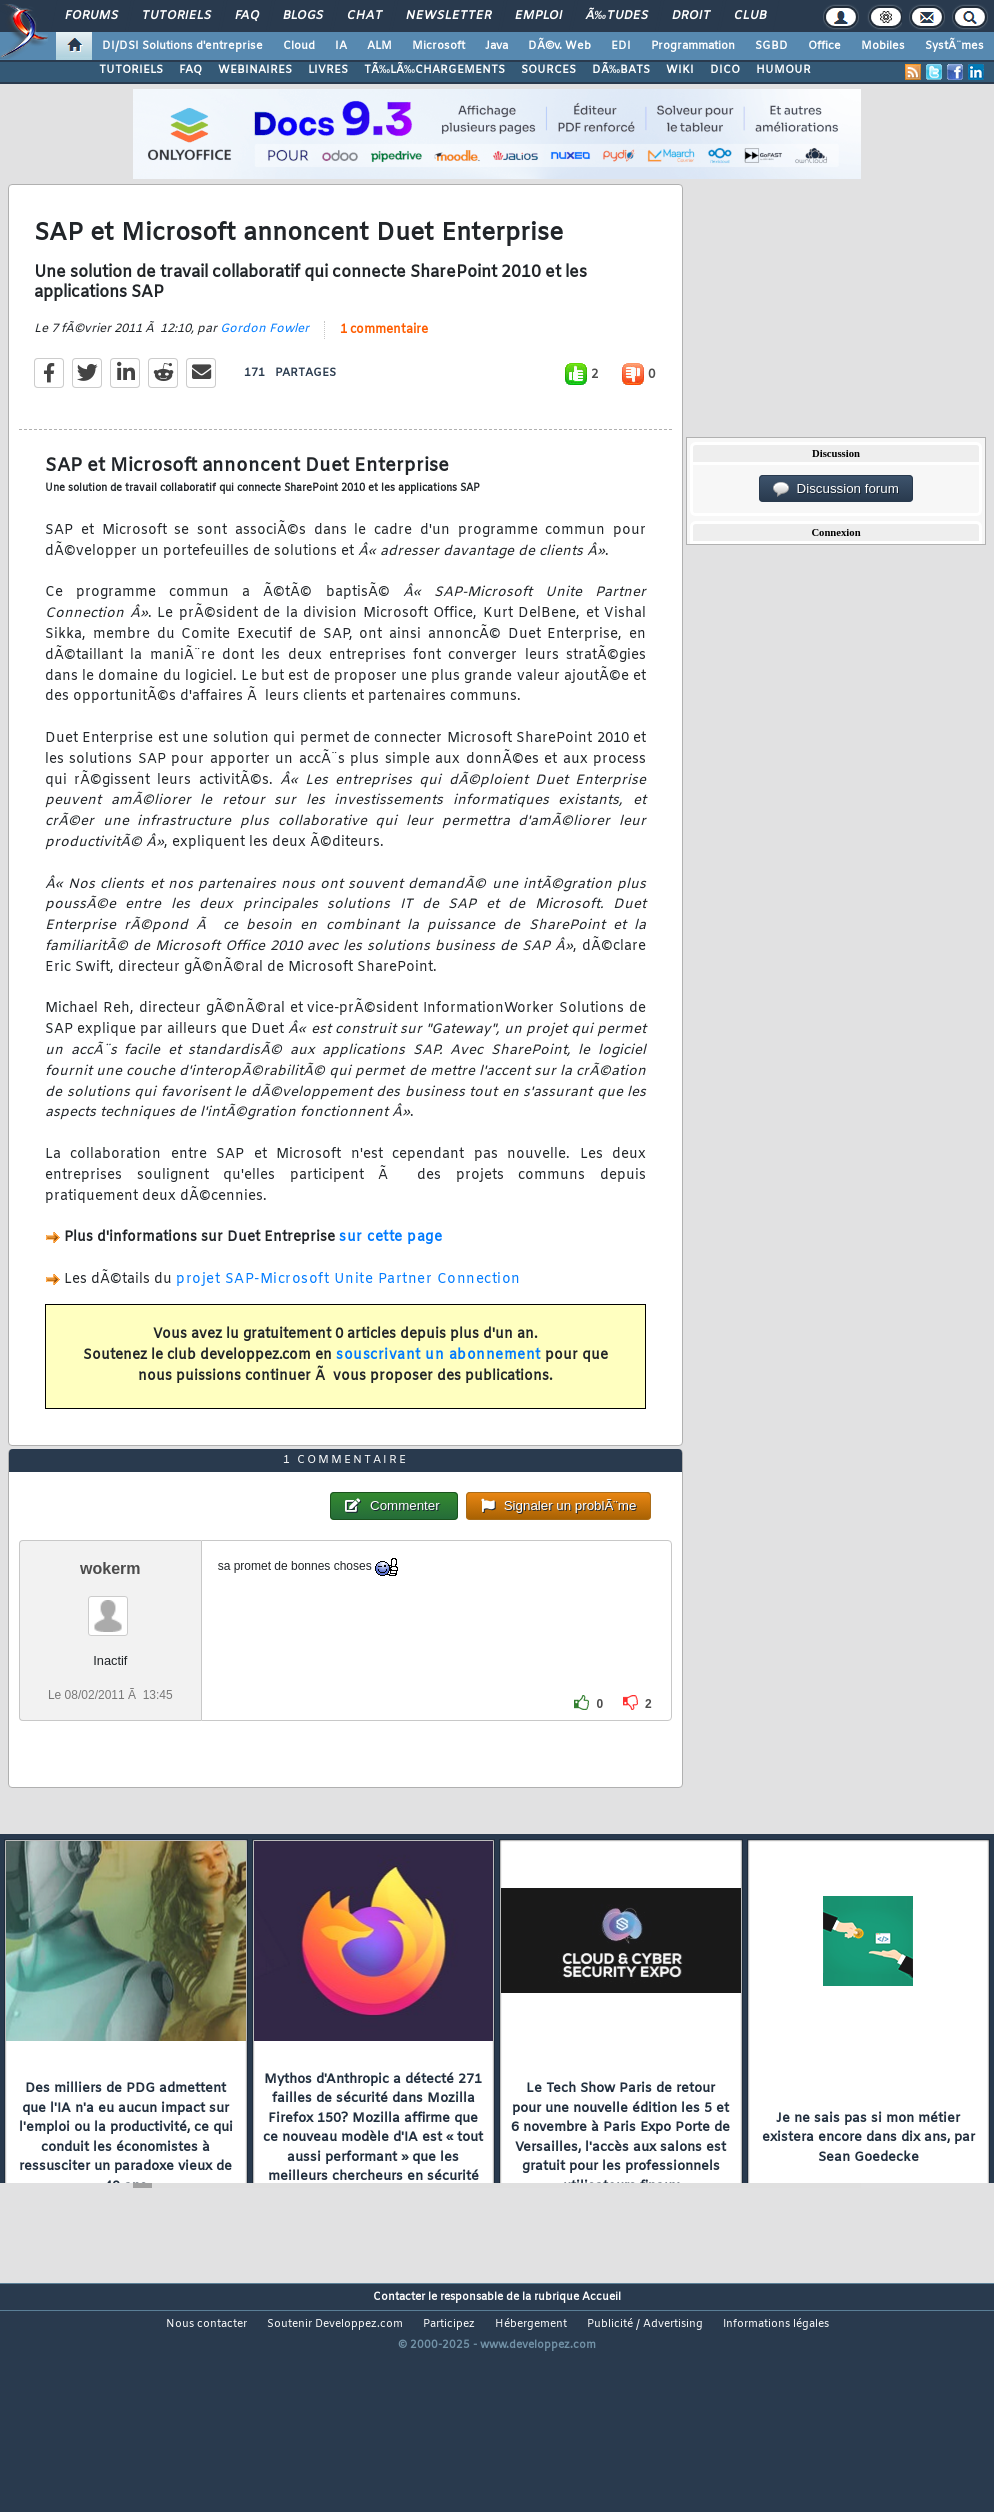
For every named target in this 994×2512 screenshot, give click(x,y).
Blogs (303, 16)
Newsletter (448, 16)
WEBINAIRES (255, 70)
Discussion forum (836, 489)
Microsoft (438, 46)
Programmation (693, 46)
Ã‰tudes (617, 16)
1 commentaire (384, 362)
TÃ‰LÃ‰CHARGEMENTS (434, 70)
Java (496, 46)
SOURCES (548, 70)
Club (750, 16)
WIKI (680, 70)
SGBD (771, 46)
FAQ (247, 16)
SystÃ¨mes (954, 46)
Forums (91, 16)
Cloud (299, 46)
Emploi (538, 16)
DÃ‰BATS (621, 70)
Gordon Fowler (264, 361)
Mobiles (883, 46)
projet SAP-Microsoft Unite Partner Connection (348, 1311)
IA (341, 46)
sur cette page (390, 1269)
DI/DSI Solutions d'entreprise (182, 46)
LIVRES (328, 70)
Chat (364, 16)
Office (824, 46)
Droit (691, 16)
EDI (621, 46)
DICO (725, 70)
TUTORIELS (131, 70)
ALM (379, 46)
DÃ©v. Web (559, 46)
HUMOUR (783, 70)
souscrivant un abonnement (438, 1387)
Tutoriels (176, 16)
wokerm (110, 1664)
